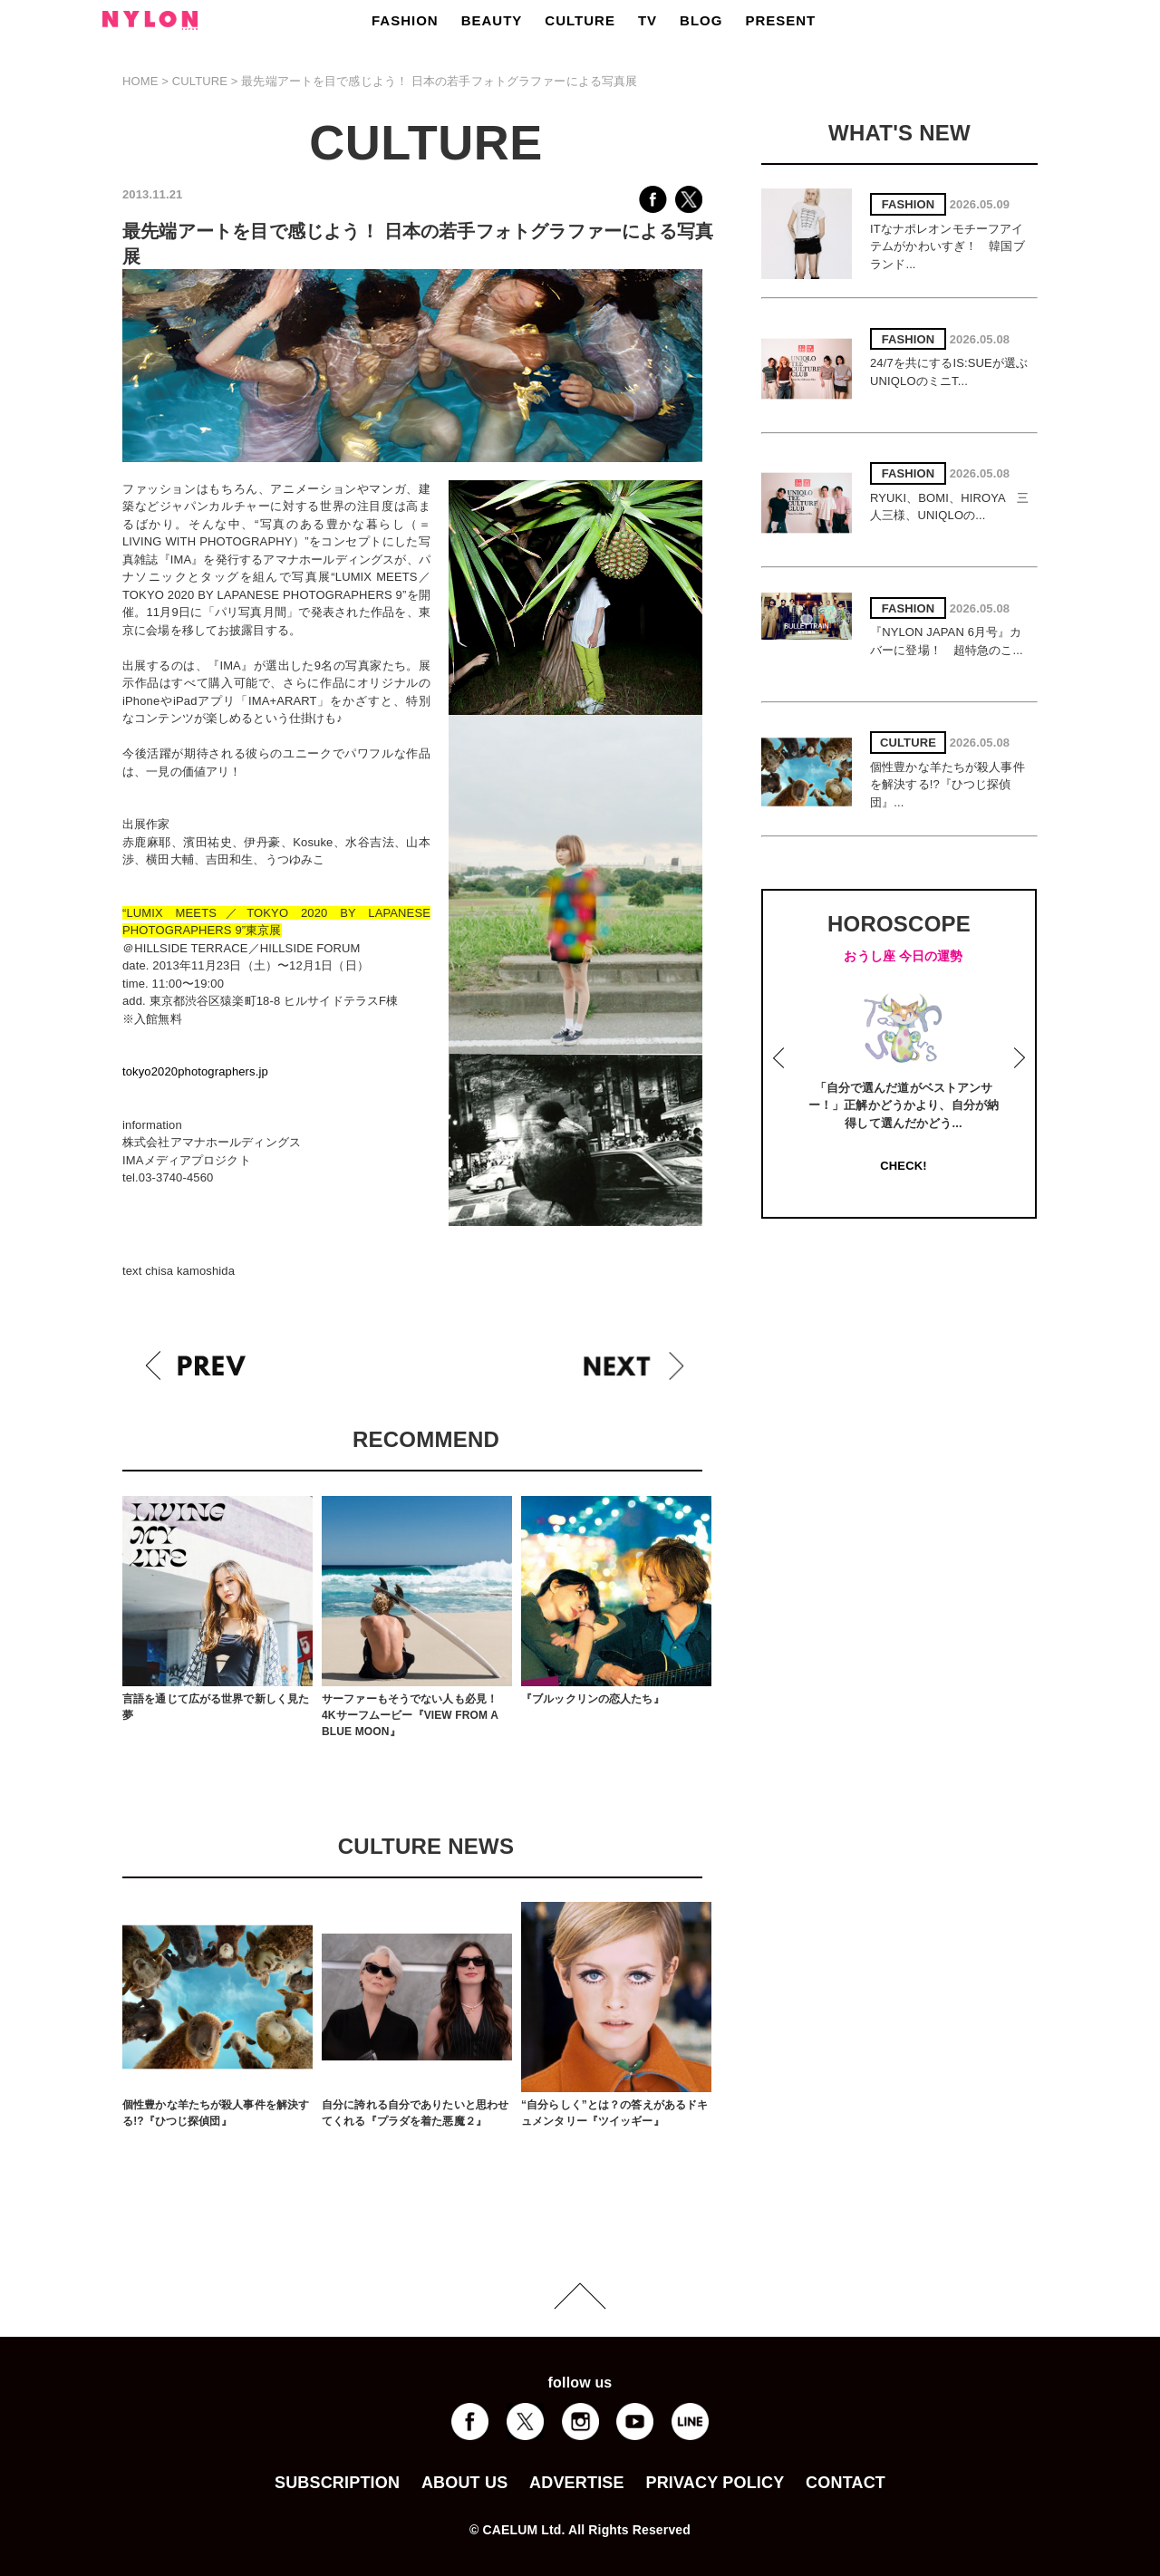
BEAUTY (492, 20)
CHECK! (903, 1165)
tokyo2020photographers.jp (195, 1071)
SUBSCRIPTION (337, 2483)
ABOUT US (464, 2483)
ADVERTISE (576, 2483)
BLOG (701, 20)
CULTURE (580, 20)
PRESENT (780, 20)
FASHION (405, 20)
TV (647, 20)
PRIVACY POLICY (714, 2483)
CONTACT (845, 2483)
